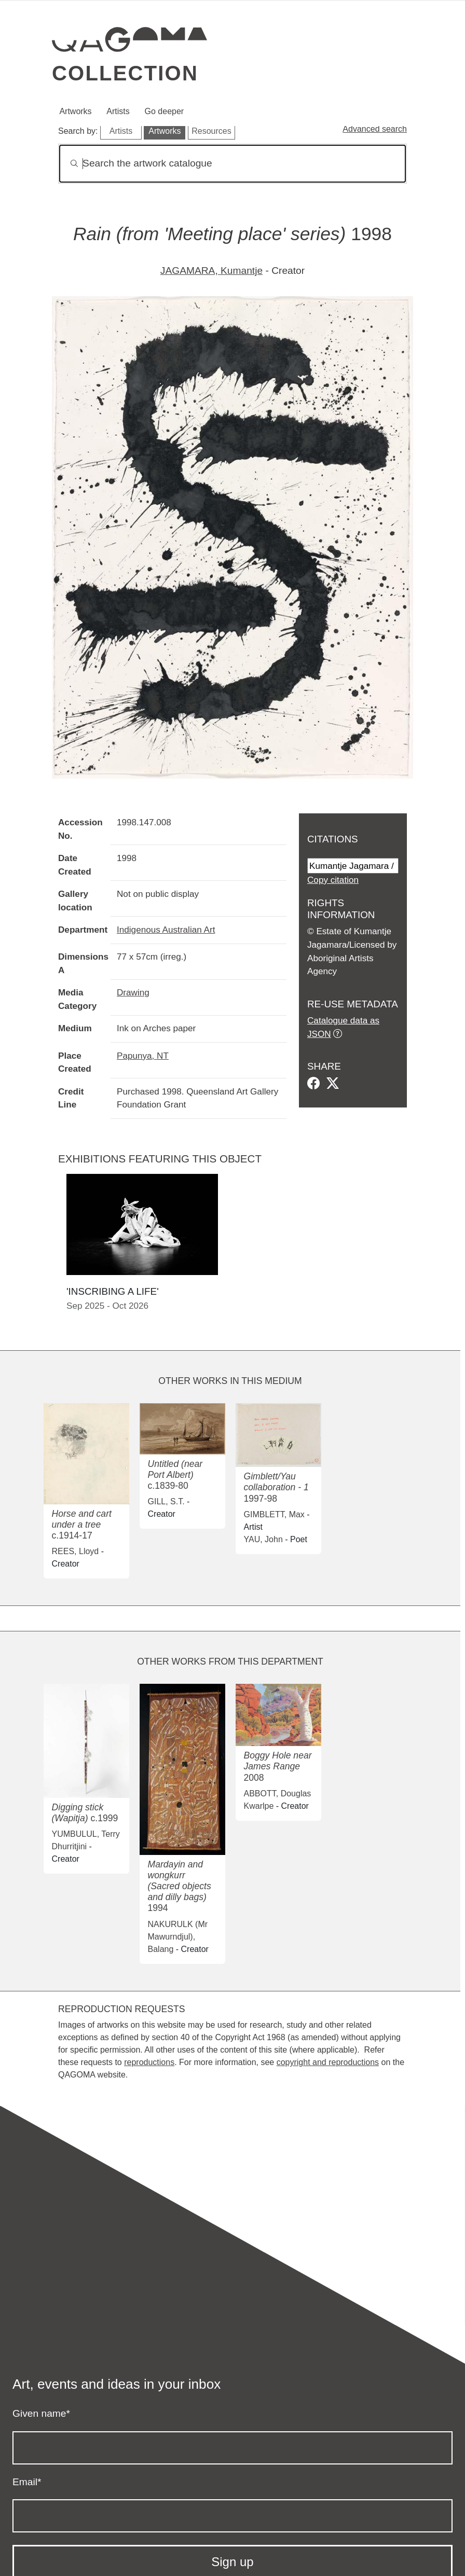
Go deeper (164, 111)
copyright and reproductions (328, 2062)
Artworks (75, 111)
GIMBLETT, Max (274, 1514)
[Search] (232, 164)
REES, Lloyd (75, 1551)
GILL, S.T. (166, 1501)
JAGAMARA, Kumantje (211, 270)
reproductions (149, 2062)
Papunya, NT (143, 1055)
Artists (117, 111)
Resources (211, 131)
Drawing (133, 992)
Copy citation (333, 880)
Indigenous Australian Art (166, 929)
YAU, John (263, 1539)
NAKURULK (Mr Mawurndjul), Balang (178, 1937)
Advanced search (375, 128)
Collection (125, 73)
